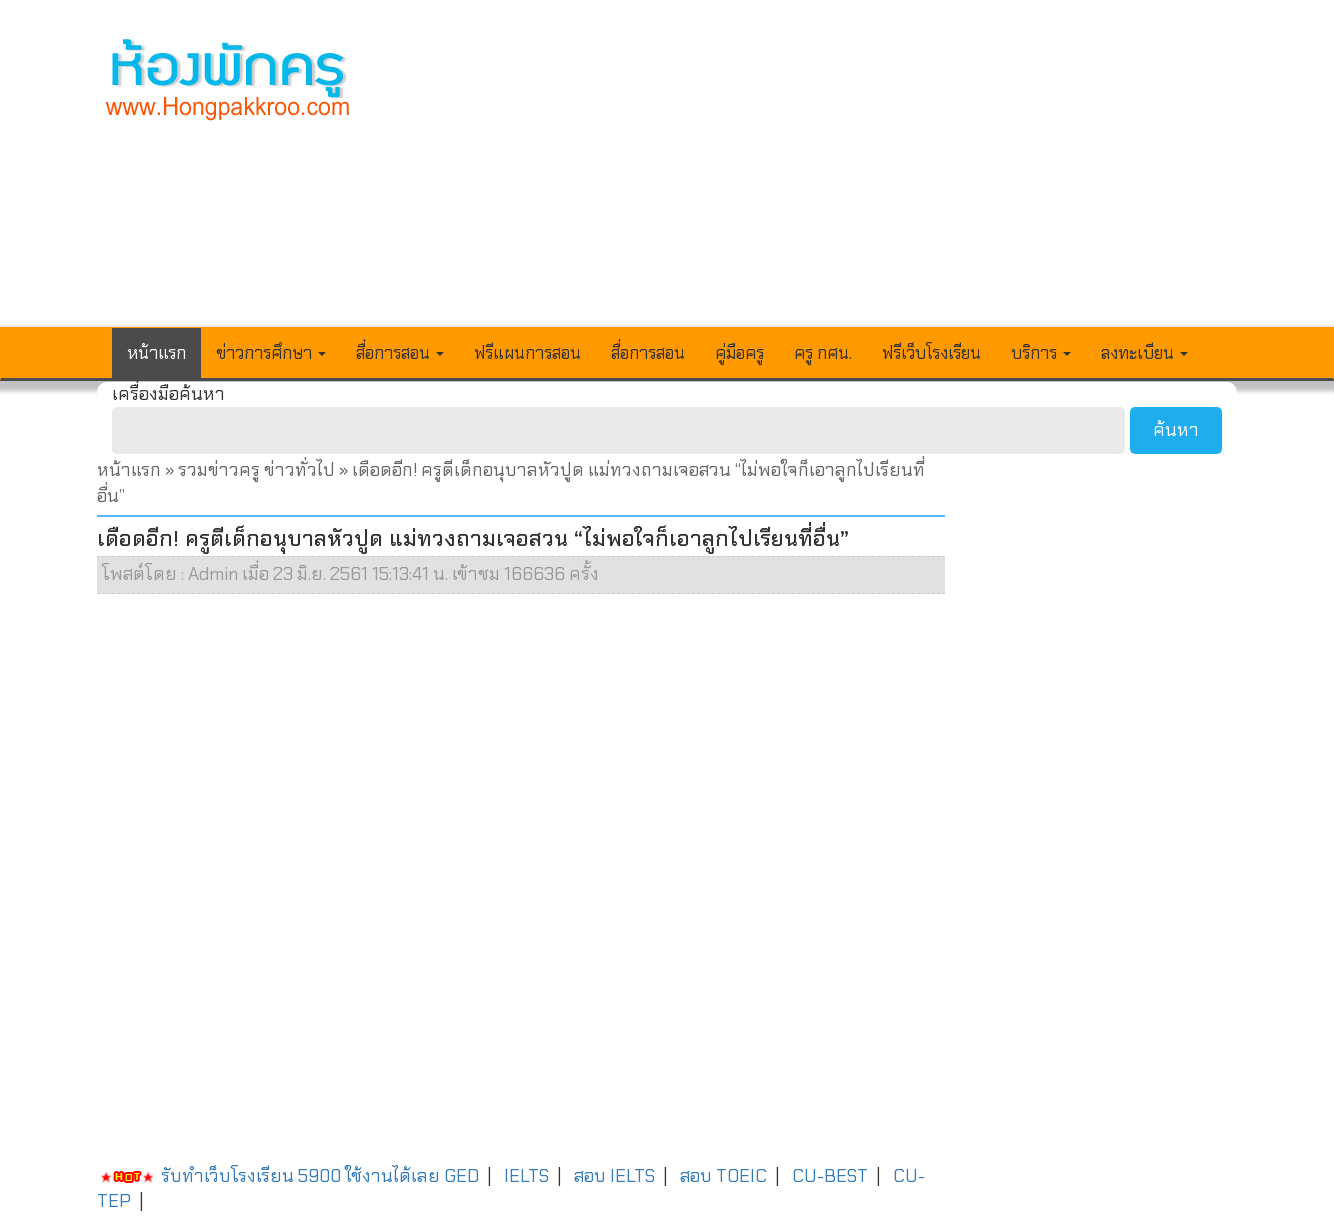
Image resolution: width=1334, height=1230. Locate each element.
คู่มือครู (739, 353)
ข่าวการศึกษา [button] (271, 353)
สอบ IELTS (614, 1176)
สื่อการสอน (648, 353)
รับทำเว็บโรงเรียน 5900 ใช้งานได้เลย (268, 1176)
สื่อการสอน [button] (400, 353)
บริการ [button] (1041, 353)
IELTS (526, 1176)
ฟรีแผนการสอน (527, 353)
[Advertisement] (814, 176)
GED (461, 1176)
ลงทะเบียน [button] (1144, 353)
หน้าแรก (156, 353)
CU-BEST (830, 1176)
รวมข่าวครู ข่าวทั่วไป (256, 470)
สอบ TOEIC (723, 1176)
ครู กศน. (823, 353)
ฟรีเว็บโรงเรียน (931, 353)
